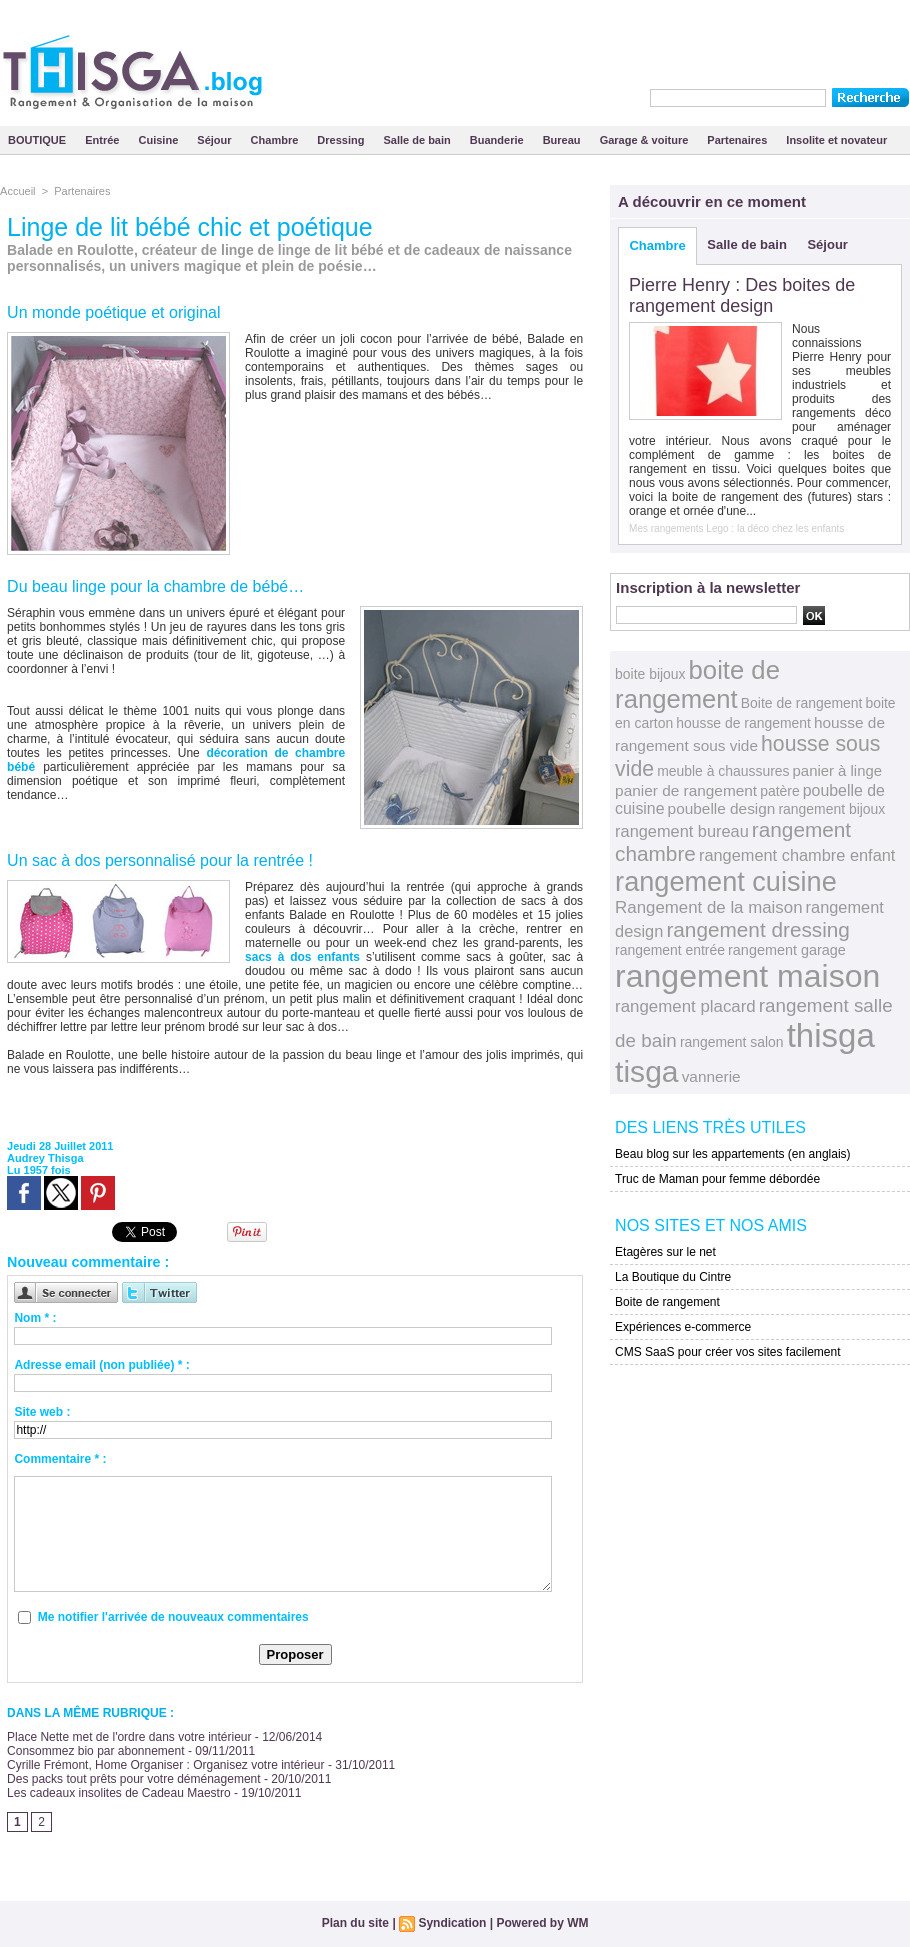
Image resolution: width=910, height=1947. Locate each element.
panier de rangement (686, 790)
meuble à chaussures (723, 771)
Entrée (103, 140)
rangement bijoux (831, 809)
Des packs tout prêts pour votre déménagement (133, 1779)
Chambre (276, 140)
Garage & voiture (646, 140)
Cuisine (160, 140)
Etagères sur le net (665, 1252)
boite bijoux (650, 674)
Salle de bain (419, 140)
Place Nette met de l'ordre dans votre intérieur (129, 1737)
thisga (831, 1035)
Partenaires (738, 140)
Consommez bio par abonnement (95, 1751)
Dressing (342, 140)
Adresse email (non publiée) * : (101, 1365)
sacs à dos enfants (302, 957)
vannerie (711, 1076)
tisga (646, 1071)
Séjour (215, 140)
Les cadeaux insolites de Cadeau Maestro (118, 1793)
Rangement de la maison (708, 907)
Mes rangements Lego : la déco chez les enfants (736, 528)
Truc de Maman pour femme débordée (717, 1179)
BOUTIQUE (38, 140)
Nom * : (35, 1318)
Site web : (42, 1412)
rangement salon (732, 1042)
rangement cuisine (726, 881)
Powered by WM (542, 1923)
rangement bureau (682, 831)
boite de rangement (697, 684)
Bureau (563, 140)
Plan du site (355, 1923)
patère (779, 791)
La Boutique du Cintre (673, 1277)
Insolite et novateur (836, 140)
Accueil (17, 191)
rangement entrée (670, 950)
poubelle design (722, 808)
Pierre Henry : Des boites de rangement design (742, 295)
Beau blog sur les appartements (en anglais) (732, 1154)
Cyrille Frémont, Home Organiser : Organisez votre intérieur (165, 1765)
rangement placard (685, 1006)
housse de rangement (743, 723)
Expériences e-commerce (683, 1327)
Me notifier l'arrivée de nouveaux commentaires (173, 1617)
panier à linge (838, 771)
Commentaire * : (60, 1459)
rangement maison (747, 976)
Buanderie (498, 140)
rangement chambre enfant (797, 855)
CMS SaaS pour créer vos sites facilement (727, 1352)
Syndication (452, 1923)
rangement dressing (758, 929)
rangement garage (787, 950)
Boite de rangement (802, 703)
